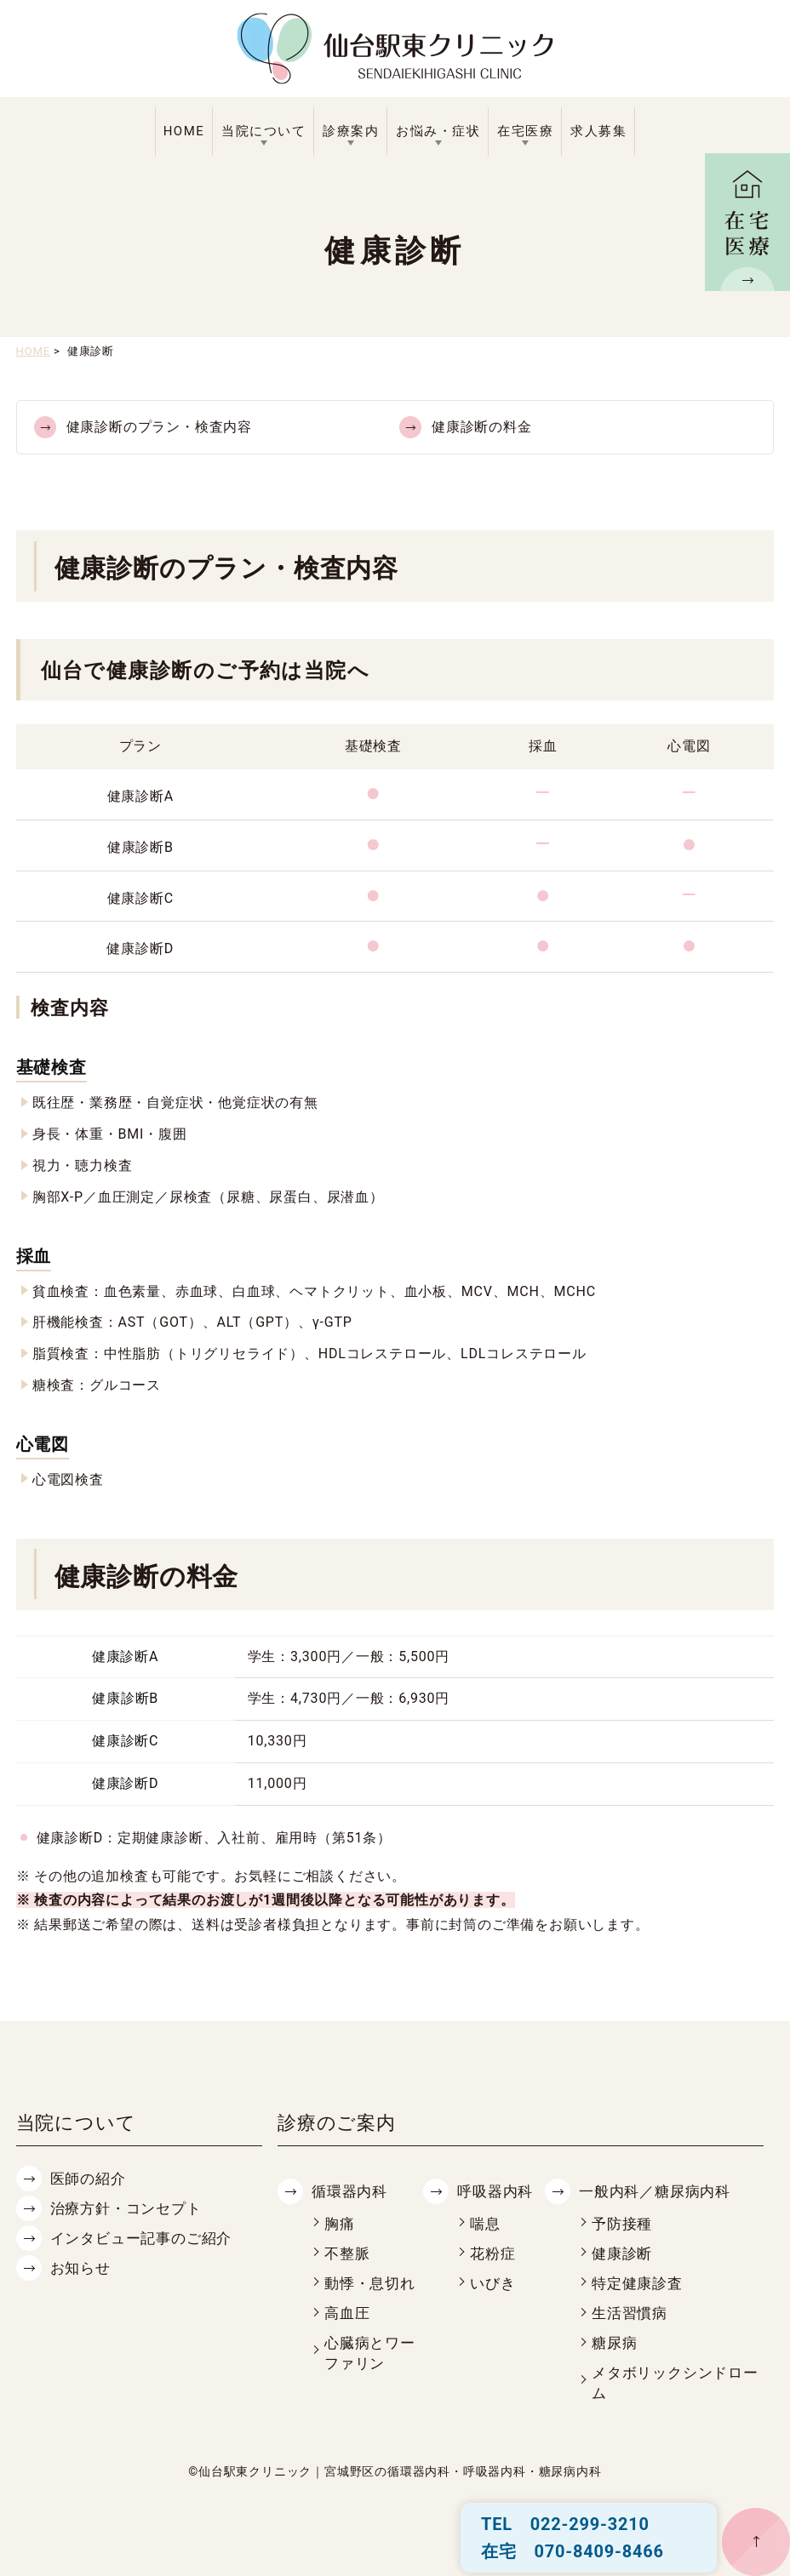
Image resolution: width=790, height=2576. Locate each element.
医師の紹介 (88, 2179)
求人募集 (598, 131)
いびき (492, 2284)
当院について (263, 131)
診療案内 (351, 131)
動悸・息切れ (369, 2284)
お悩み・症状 (438, 131)
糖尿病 (614, 2343)
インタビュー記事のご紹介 (141, 2238)
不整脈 (346, 2254)
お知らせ (80, 2268)
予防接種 (622, 2224)
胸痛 (339, 2224)
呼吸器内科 (495, 2192)
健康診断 (622, 2254)
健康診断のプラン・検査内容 (159, 427)
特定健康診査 (637, 2284)
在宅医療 (525, 131)
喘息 (485, 2224)
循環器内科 (349, 2192)
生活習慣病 (629, 2313)
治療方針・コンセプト (126, 2209)
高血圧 (346, 2313)
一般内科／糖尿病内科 (654, 2192)
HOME (184, 131)
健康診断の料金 (482, 427)
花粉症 (492, 2254)
